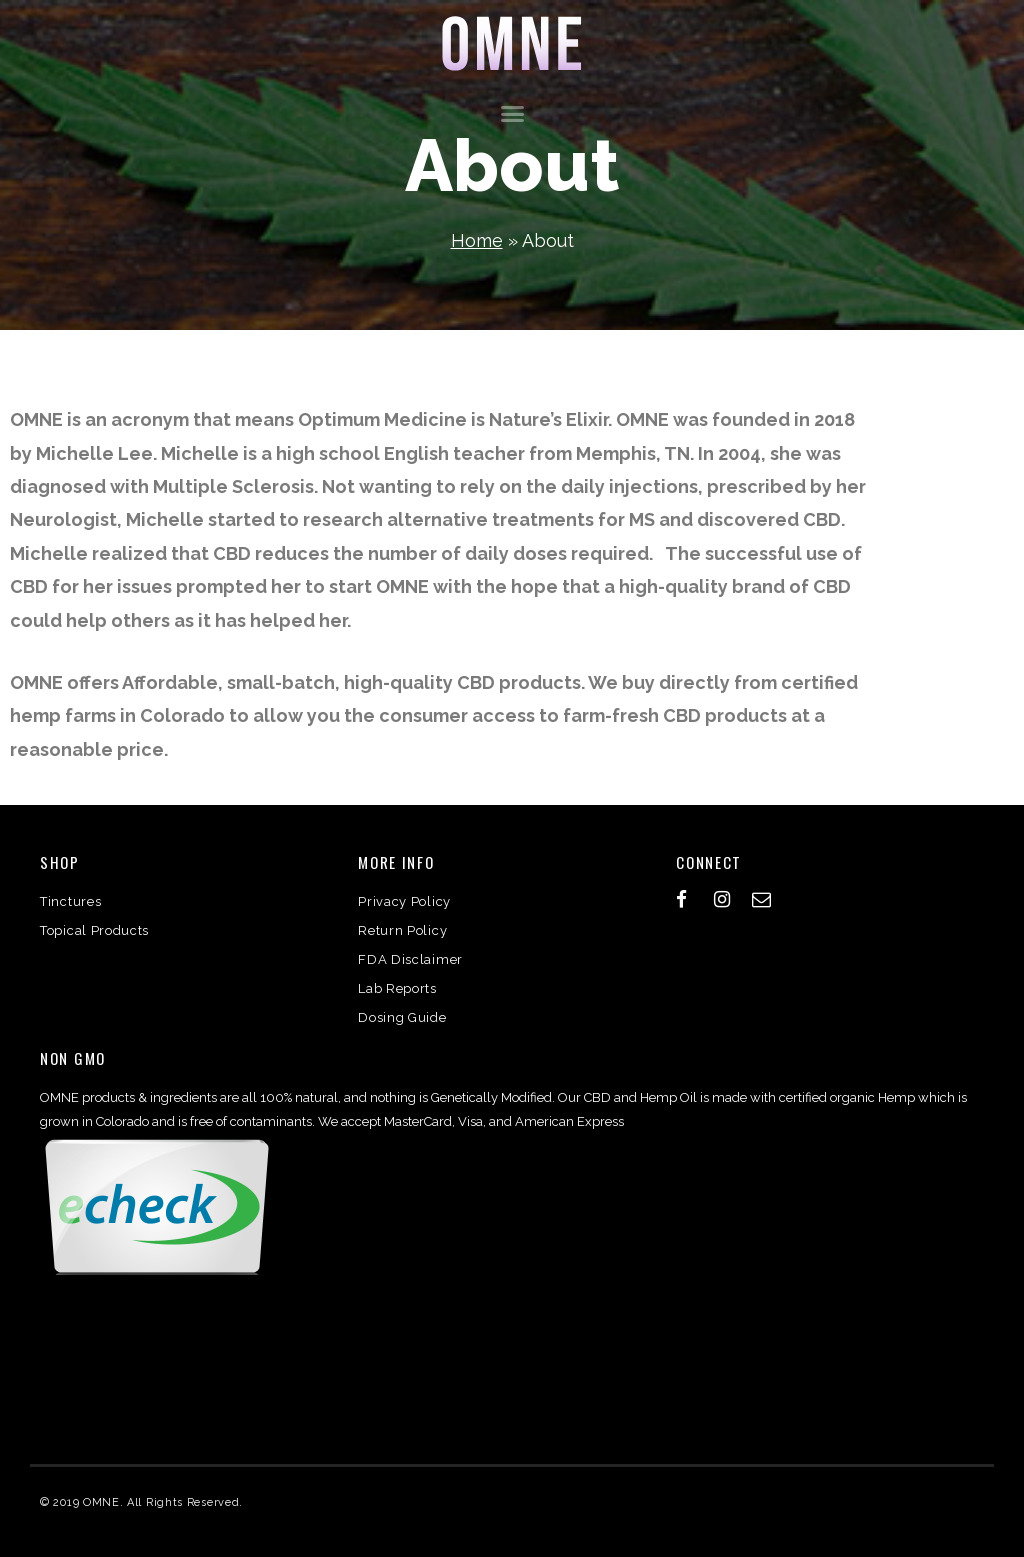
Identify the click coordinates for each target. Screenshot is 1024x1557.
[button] (512, 114)
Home (477, 240)
